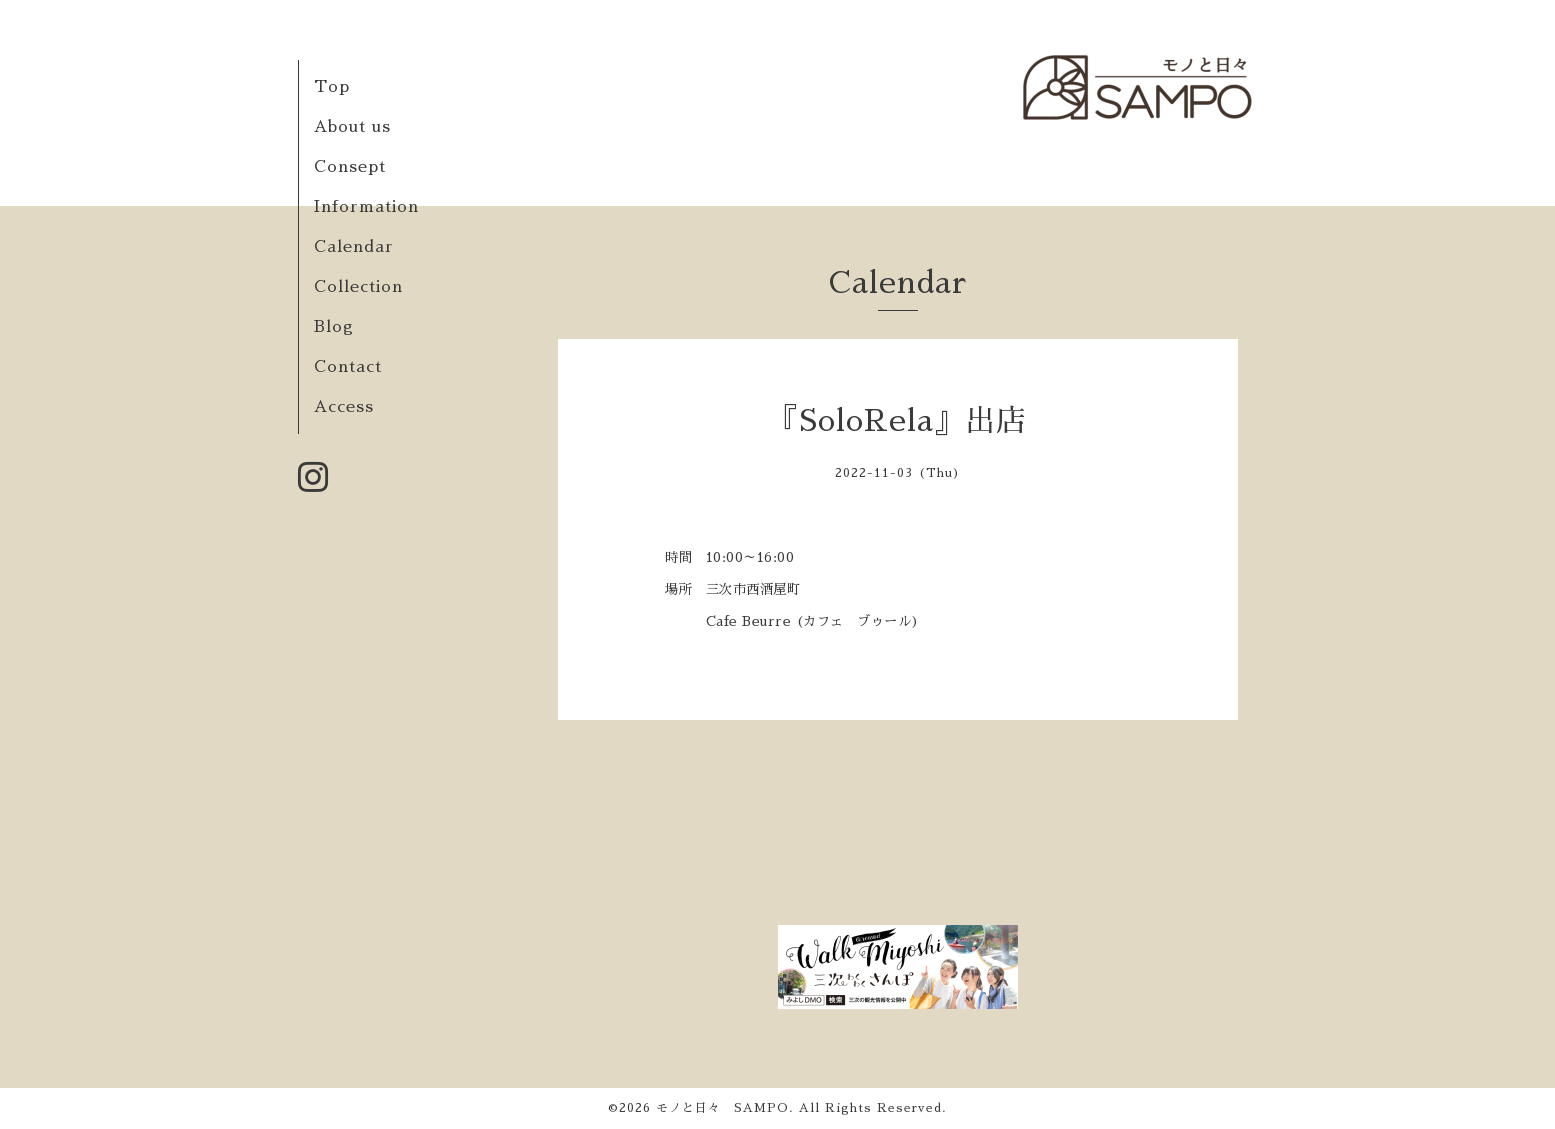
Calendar (354, 247)
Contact (348, 367)
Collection (358, 287)
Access (344, 407)
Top (332, 87)
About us (352, 127)
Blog (334, 327)
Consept (350, 167)
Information (366, 207)
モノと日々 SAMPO (722, 1108)
